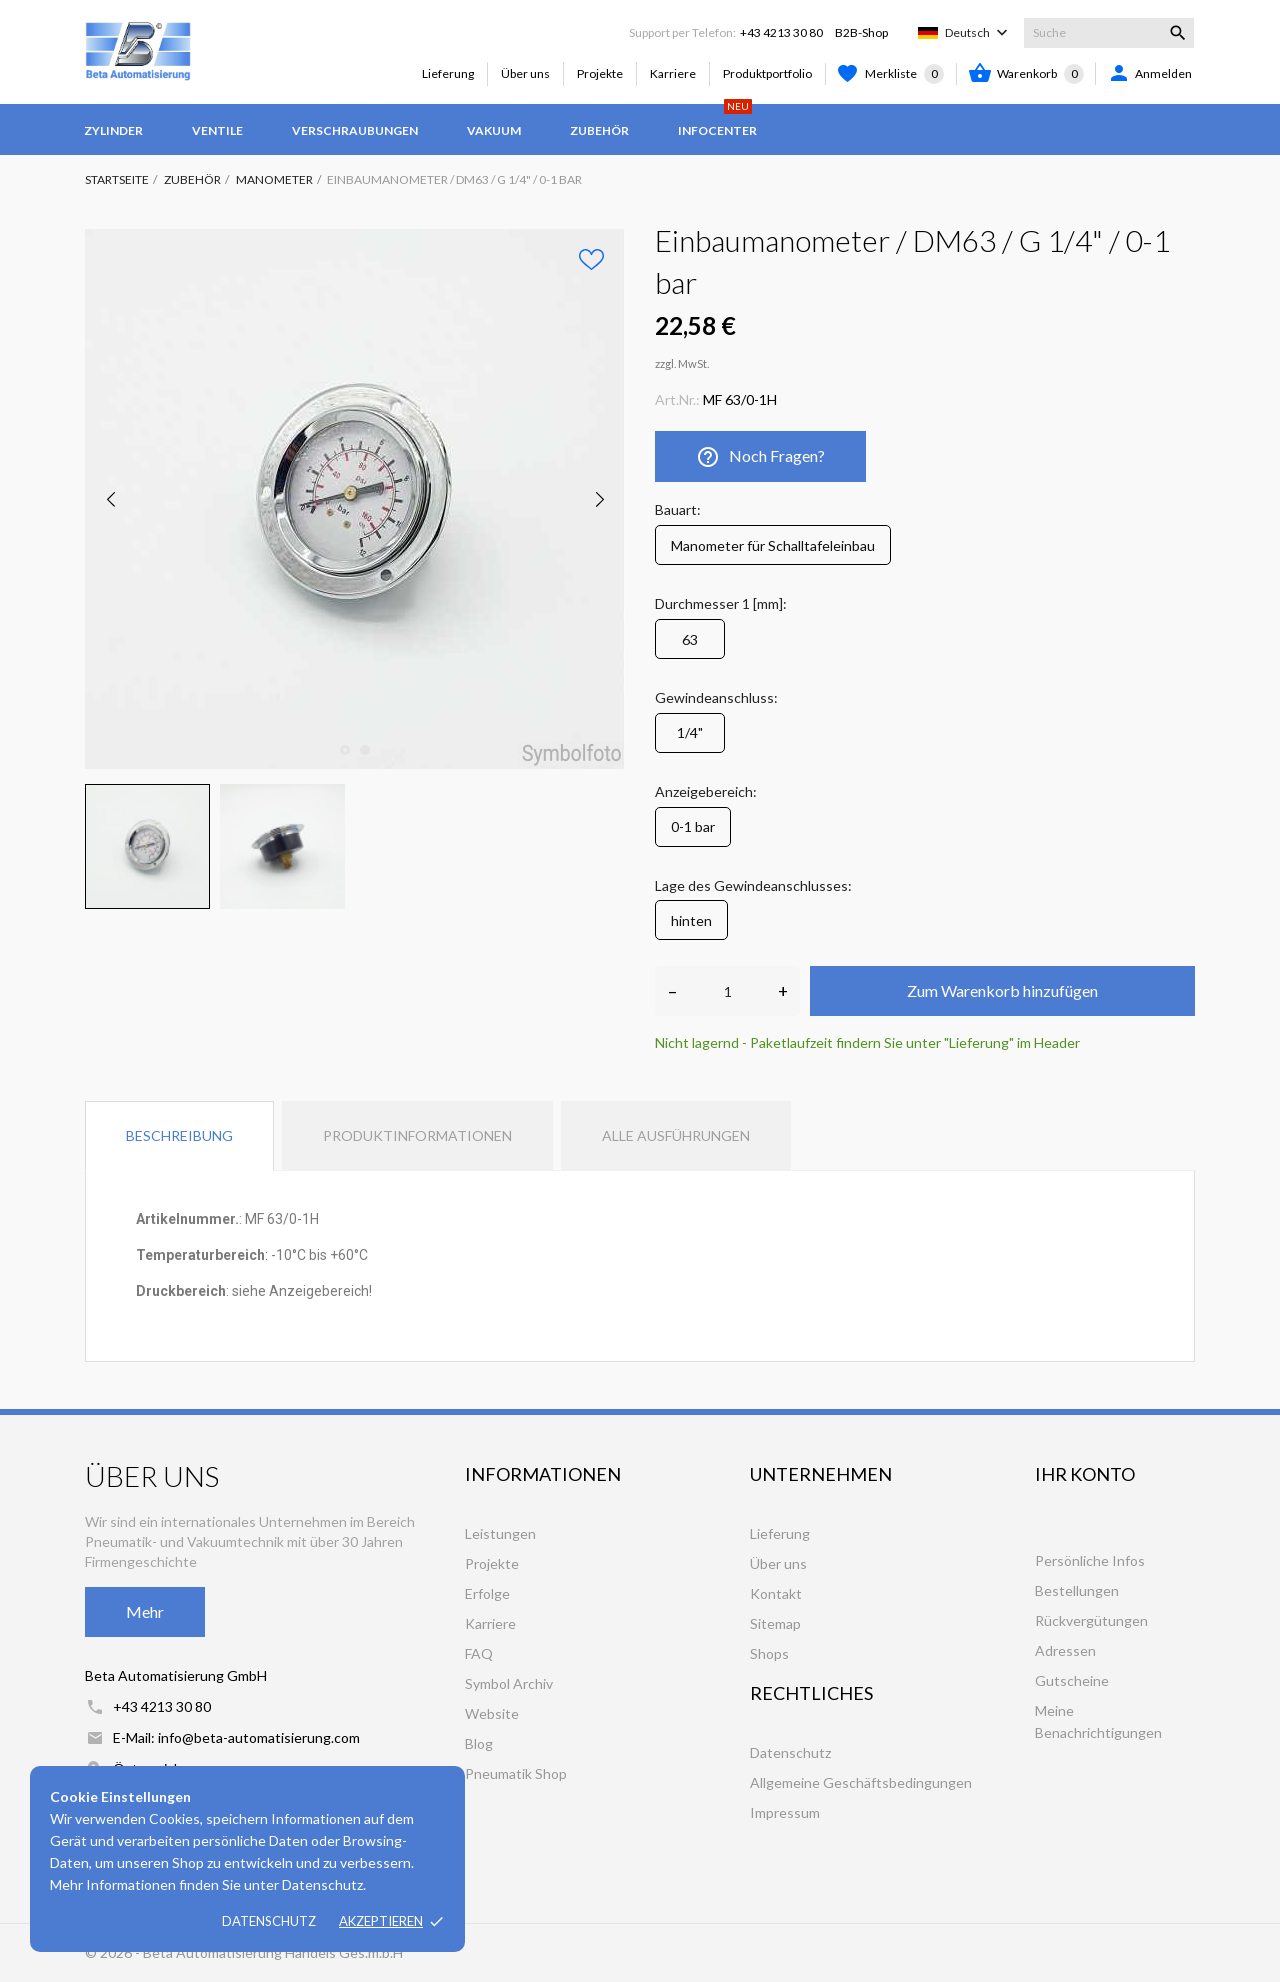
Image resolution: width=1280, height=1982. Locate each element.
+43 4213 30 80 (781, 32)
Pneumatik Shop (516, 1773)
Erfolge (487, 1593)
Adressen (1065, 1650)
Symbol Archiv (509, 1683)
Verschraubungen (355, 130)
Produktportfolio (767, 73)
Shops (769, 1653)
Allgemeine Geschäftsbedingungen (861, 1782)
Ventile (217, 130)
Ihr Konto (1085, 1474)
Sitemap (775, 1623)
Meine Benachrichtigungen (1098, 1721)
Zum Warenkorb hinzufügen (1002, 990)
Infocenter (717, 121)
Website (492, 1713)
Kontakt (776, 1593)
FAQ (479, 1653)
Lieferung (448, 73)
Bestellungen (1077, 1590)
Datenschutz (269, 1921)
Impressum (785, 1812)
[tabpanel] (355, 499)
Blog (479, 1743)
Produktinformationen (417, 1135)
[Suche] (1109, 33)
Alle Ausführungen (676, 1135)
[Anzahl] (727, 991)
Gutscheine (1072, 1680)
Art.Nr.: (677, 399)
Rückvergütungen (1091, 1620)
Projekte (600, 73)
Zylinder (113, 130)
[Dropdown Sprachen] (978, 33)
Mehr (145, 1611)
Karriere (673, 73)
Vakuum (494, 130)
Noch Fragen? (760, 457)
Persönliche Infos (1090, 1560)
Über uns (525, 73)
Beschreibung (179, 1135)
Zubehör (599, 130)
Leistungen (500, 1533)
